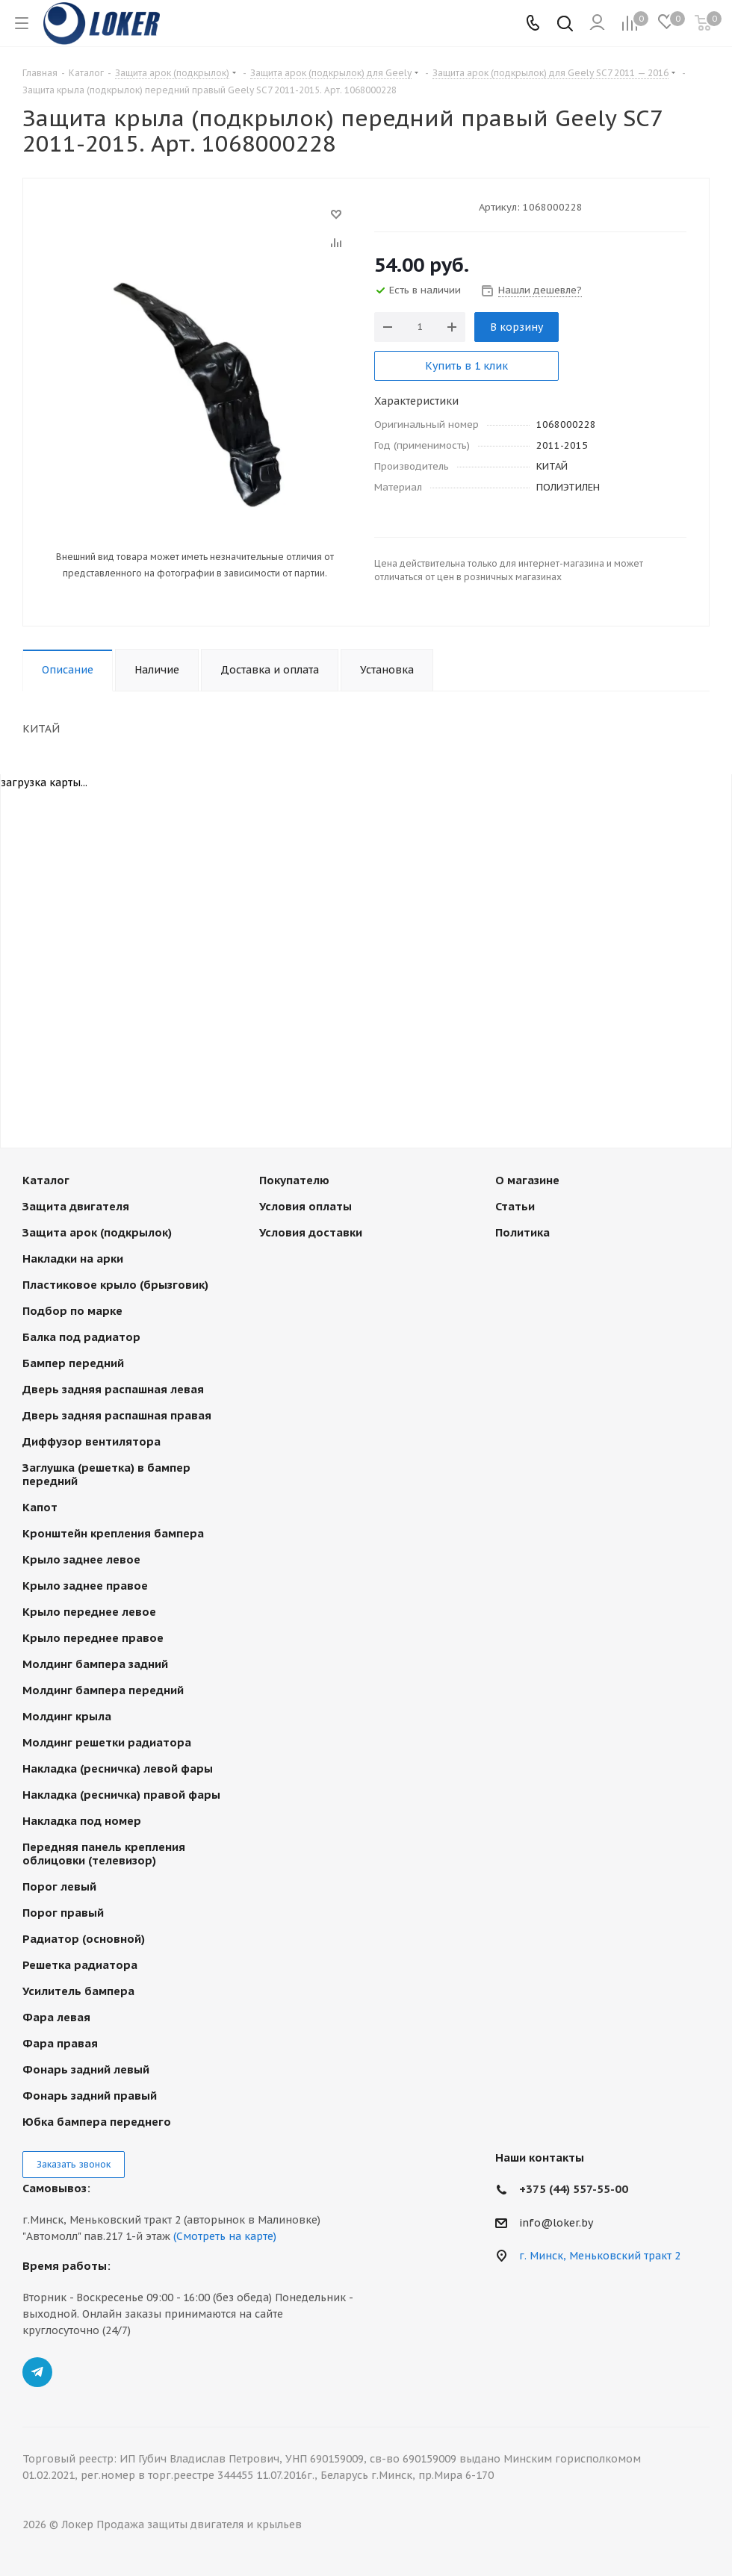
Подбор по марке (72, 1311)
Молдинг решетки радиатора (106, 1742)
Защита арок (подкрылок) (97, 1232)
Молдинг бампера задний (95, 1664)
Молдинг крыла (66, 1716)
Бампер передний (73, 1363)
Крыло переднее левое (89, 1612)
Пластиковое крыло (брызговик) (115, 1285)
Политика (522, 1232)
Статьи (515, 1206)
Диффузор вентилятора (91, 1441)
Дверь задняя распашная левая (113, 1389)
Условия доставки (310, 1232)
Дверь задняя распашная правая (116, 1415)
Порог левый (59, 1886)
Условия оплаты (305, 1206)
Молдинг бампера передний (103, 1690)
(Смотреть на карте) (224, 2236)
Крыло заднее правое (85, 1585)
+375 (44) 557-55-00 (573, 2189)
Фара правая (60, 2043)
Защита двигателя (75, 1206)
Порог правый (63, 1912)
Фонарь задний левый (85, 2069)
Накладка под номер (81, 1821)
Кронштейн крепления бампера (113, 1533)
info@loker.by (556, 2223)
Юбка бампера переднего (96, 2122)
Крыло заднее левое (81, 1559)
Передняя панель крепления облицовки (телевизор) (103, 1853)
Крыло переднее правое (93, 1638)
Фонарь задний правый (89, 2095)
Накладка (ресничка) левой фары (117, 1768)
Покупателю (294, 1180)
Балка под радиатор (81, 1337)
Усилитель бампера (78, 1991)
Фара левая (56, 2017)
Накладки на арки (72, 1258)
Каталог (45, 1180)
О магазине (527, 1180)
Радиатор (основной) (83, 1939)
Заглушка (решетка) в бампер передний (106, 1474)
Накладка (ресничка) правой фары (121, 1795)
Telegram (37, 2372)
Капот (40, 1507)
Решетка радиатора (79, 1965)
